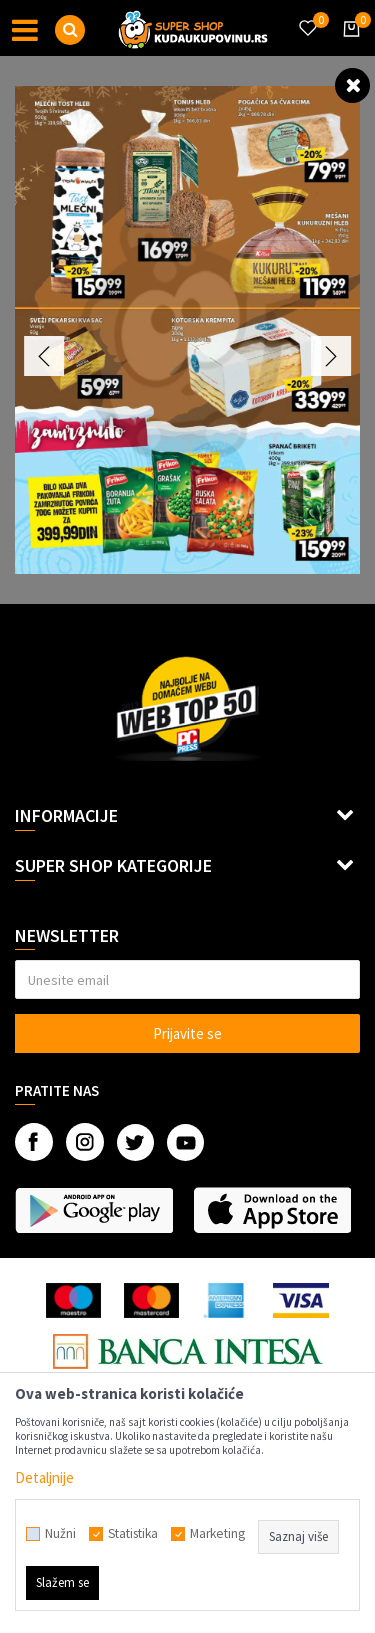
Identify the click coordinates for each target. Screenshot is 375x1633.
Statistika (133, 1534)
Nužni (60, 1534)
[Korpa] (348, 47)
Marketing (217, 1534)
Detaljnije (44, 1477)
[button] (70, 30)
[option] (187, 330)
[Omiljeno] (307, 16)
